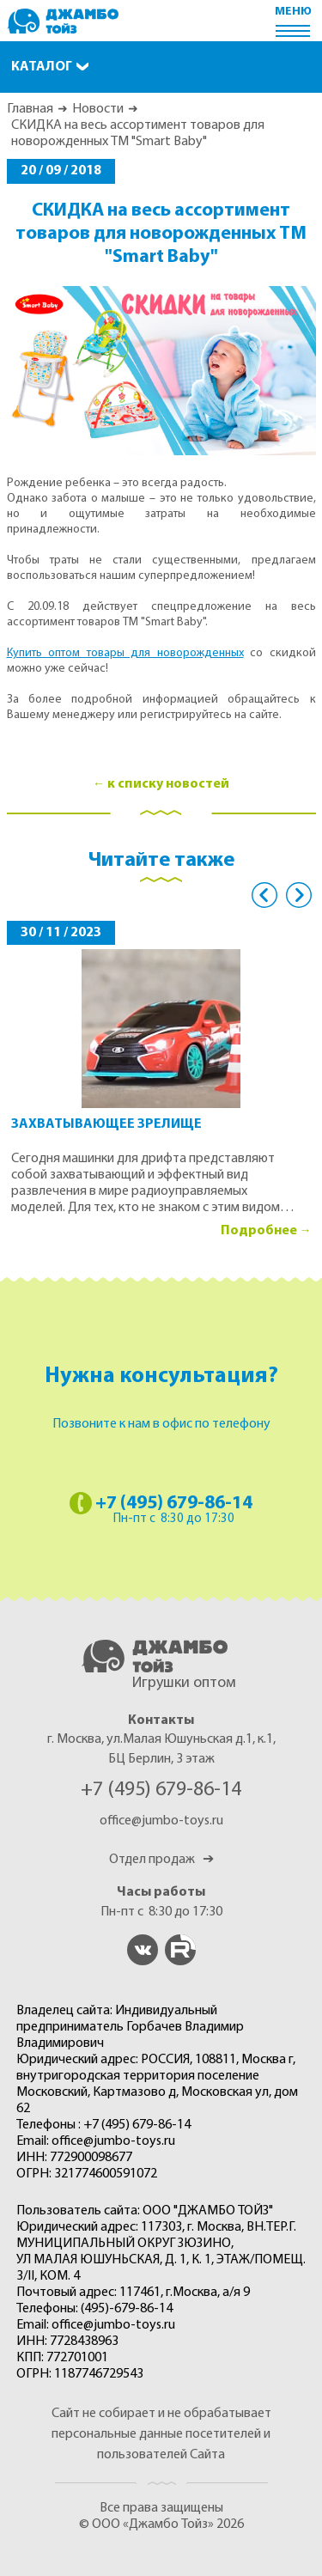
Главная (30, 109)
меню (293, 11)
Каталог (41, 67)
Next (299, 895)
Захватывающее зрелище (106, 1124)
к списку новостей (168, 784)
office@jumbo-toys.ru (161, 1821)
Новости (98, 109)
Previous (264, 895)
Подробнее (259, 1231)
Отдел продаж (161, 1860)
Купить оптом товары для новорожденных (125, 653)
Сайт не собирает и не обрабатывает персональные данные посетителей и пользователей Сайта (161, 2434)
